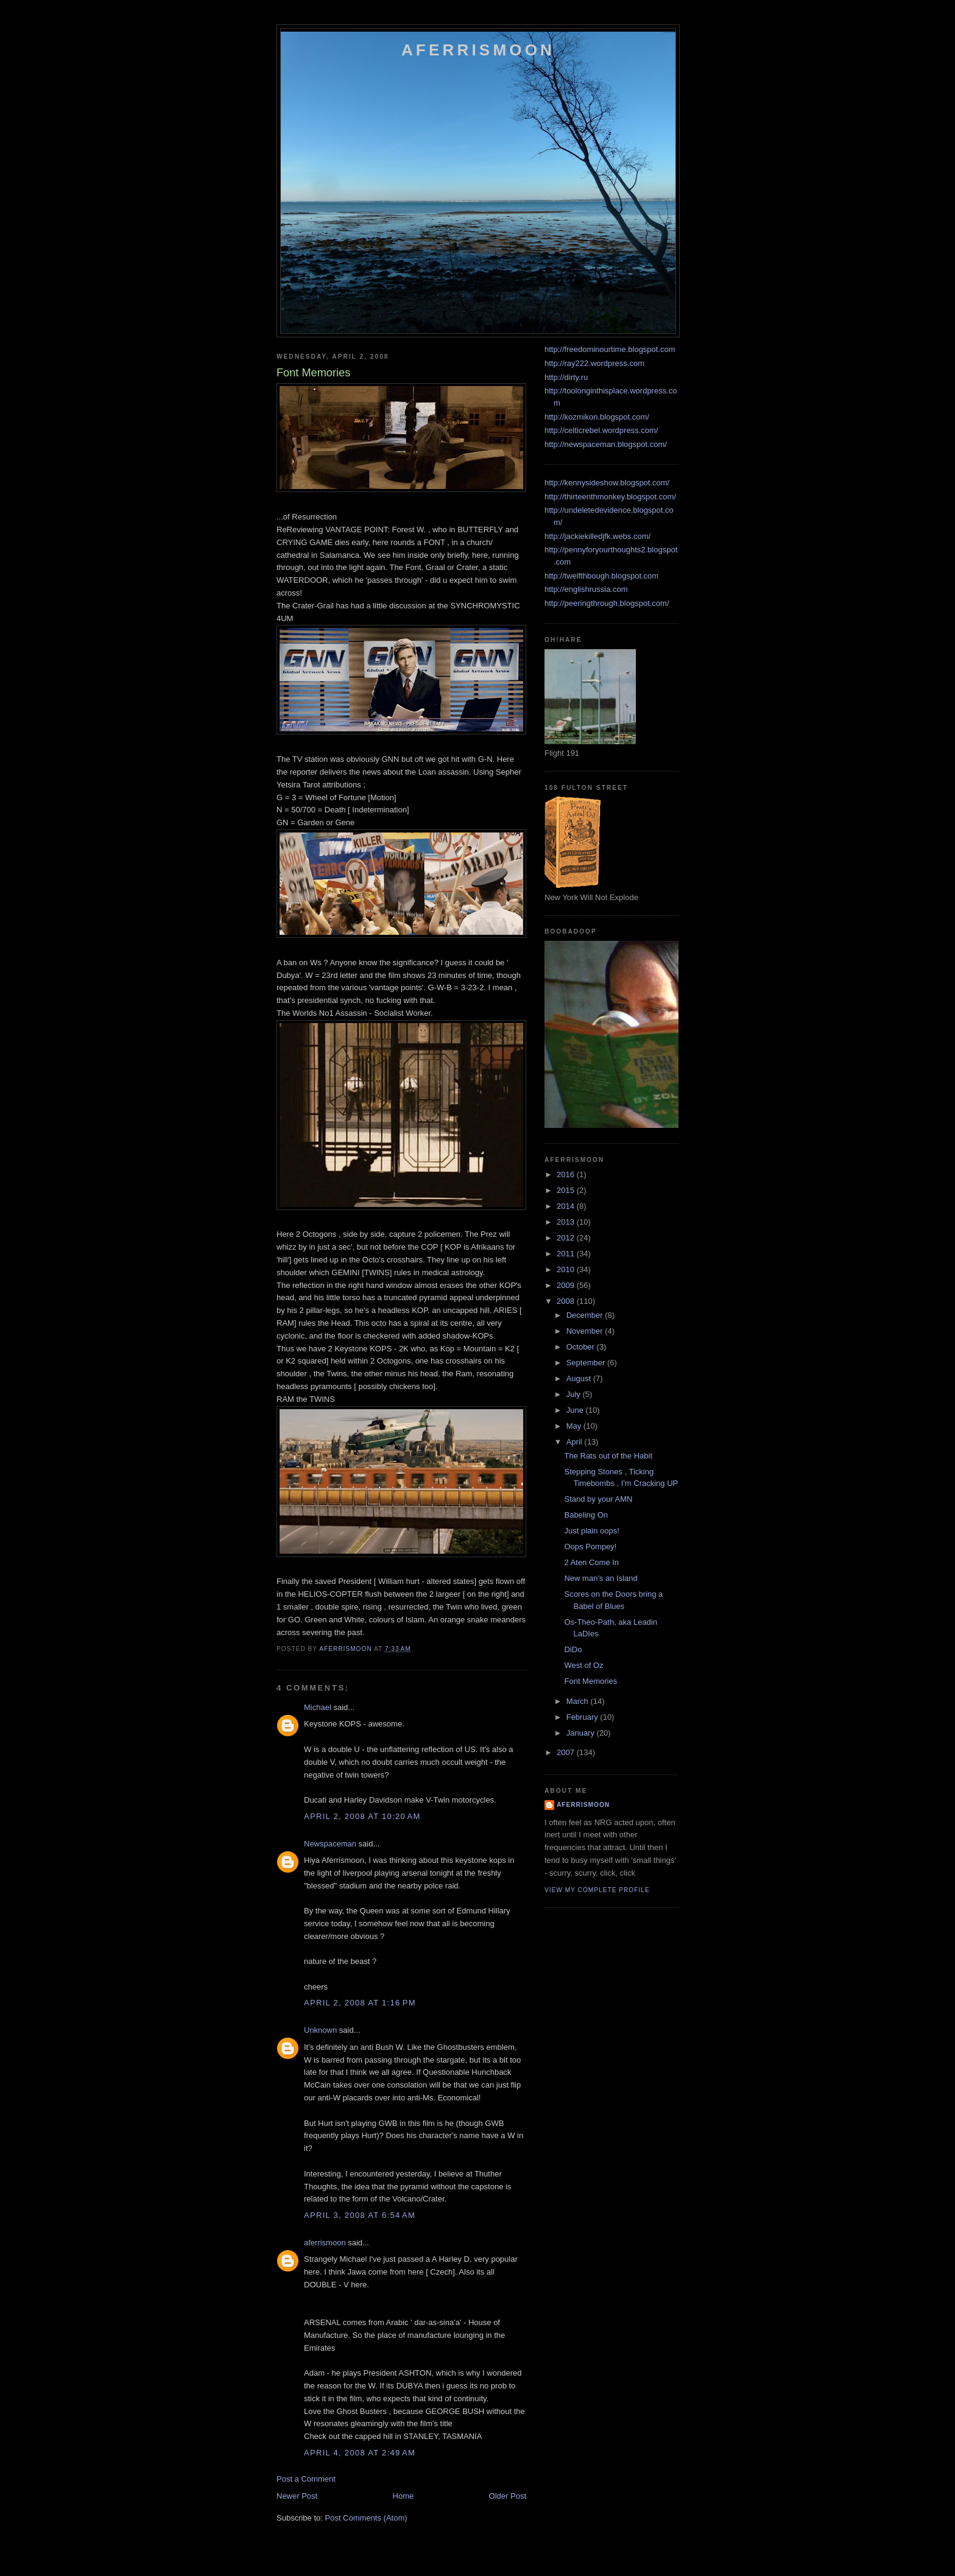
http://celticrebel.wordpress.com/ (601, 430)
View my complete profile (597, 1890)
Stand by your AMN (598, 1499)
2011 (567, 1253)
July (574, 1394)
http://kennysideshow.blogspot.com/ (606, 482)
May (574, 1426)
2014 (567, 1206)
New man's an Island (600, 1578)
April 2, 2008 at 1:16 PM (360, 2002)
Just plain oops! (591, 1530)
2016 (567, 1174)
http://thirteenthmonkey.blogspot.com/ (610, 496)
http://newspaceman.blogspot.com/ (605, 444)
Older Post (507, 2495)
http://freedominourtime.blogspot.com (609, 349)
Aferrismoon (478, 50)
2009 (567, 1285)
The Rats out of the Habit (608, 1455)
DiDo (573, 1649)
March (578, 1701)
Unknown (320, 2030)
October (581, 1346)
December (585, 1315)
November (585, 1331)
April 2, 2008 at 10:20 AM (362, 1816)
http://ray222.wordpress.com (594, 363)
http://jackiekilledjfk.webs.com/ (597, 536)
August (579, 1378)
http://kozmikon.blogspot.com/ (596, 416)
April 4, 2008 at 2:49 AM (359, 2452)
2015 (567, 1190)
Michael (317, 1707)
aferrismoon (325, 2242)
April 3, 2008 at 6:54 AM (359, 2215)
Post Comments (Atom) (366, 2517)
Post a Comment (306, 2478)
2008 (567, 1301)
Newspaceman (330, 1843)
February (583, 1717)
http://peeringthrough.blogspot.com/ (606, 603)
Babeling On (586, 1514)
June (576, 1410)
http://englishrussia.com (586, 589)
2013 (567, 1221)
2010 (567, 1269)
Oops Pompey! (590, 1546)
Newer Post (297, 2495)
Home (403, 2495)
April (575, 1441)
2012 (567, 1237)
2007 (567, 1752)
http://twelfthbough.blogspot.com (601, 575)
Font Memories (590, 1681)
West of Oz (583, 1665)
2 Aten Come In (591, 1562)
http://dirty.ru (566, 377)
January (581, 1732)
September (586, 1362)
